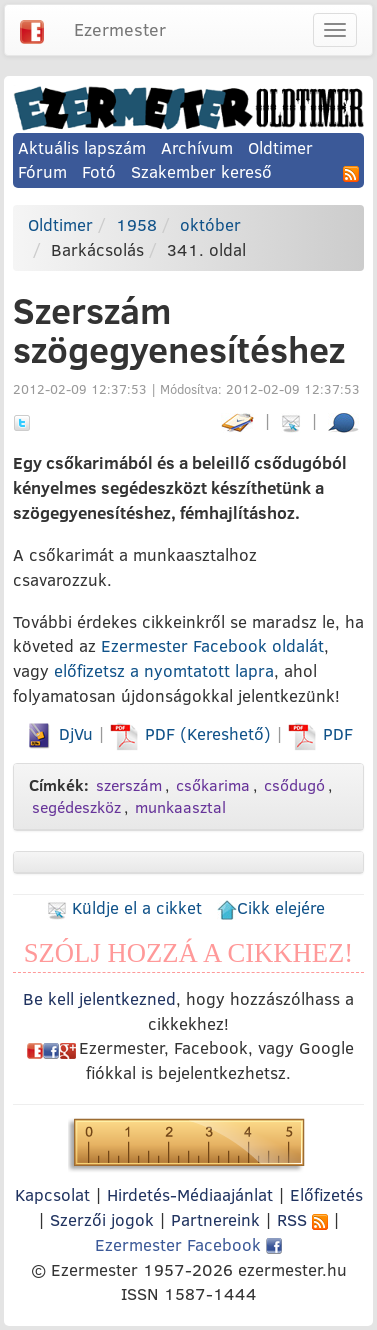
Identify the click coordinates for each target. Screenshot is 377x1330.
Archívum (197, 147)
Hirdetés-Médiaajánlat (190, 1194)
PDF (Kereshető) (193, 733)
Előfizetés (326, 1194)
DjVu (58, 733)
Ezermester (120, 29)
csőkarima (213, 785)
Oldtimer (280, 147)
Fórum (42, 171)
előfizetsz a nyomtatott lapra (164, 670)
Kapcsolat (52, 1194)
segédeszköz (76, 807)
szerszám (129, 785)
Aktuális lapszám (82, 147)
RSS (302, 1219)
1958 (136, 224)
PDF (320, 733)
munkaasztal (180, 807)
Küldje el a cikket (124, 907)
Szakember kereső (201, 171)
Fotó (99, 171)
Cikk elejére (271, 907)
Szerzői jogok (102, 1219)
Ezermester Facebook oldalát (212, 645)
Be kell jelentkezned (99, 998)
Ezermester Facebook (188, 1244)
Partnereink (215, 1219)
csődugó (294, 785)
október (210, 224)
